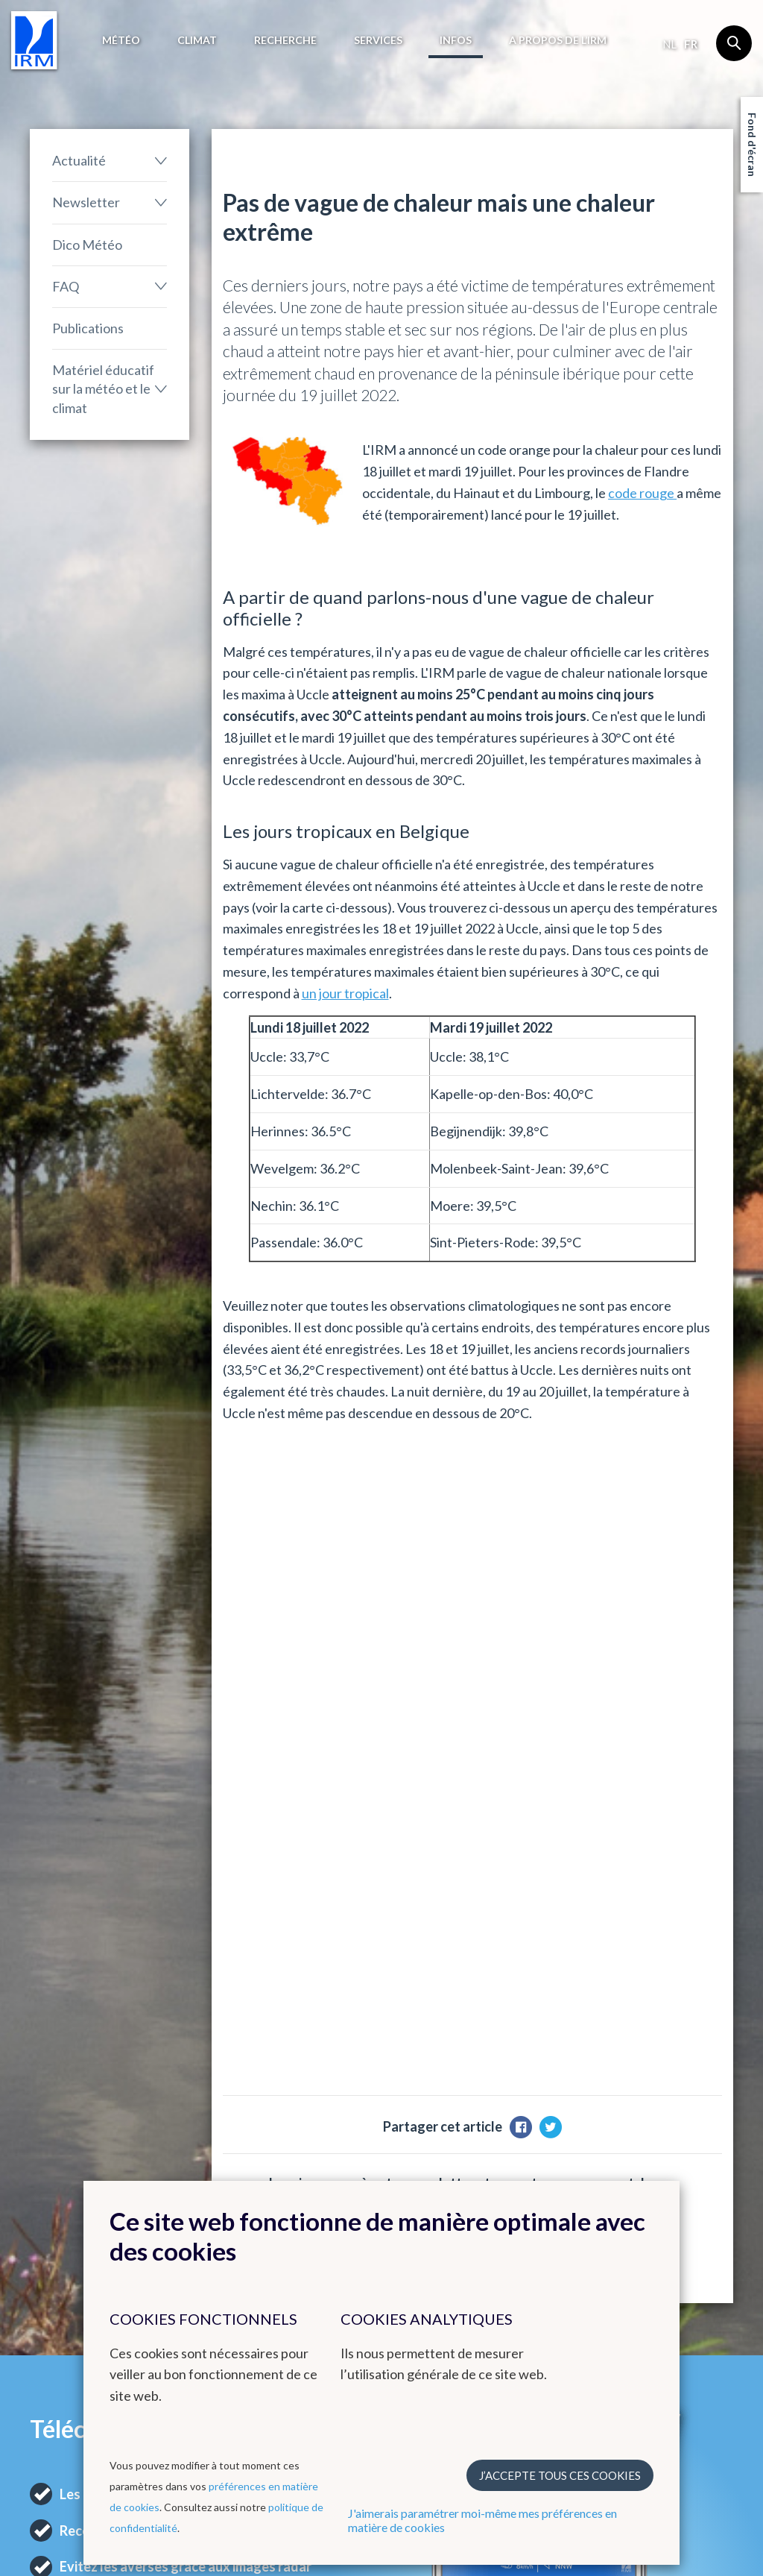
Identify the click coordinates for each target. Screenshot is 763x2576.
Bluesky (654, 2266)
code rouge (642, 493)
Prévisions (56, 2176)
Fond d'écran (752, 145)
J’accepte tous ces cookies (560, 2475)
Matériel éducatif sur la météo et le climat (103, 388)
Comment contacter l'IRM (683, 2203)
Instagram (660, 2230)
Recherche (285, 40)
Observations (64, 2194)
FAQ (65, 286)
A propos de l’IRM (558, 40)
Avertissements (68, 2212)
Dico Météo (87, 244)
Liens (409, 2149)
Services (378, 40)
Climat (197, 40)
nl (669, 44)
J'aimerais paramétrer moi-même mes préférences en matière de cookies (482, 2520)
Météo (121, 40)
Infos (456, 40)
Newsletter (86, 202)
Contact (664, 2149)
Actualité (79, 160)
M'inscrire (628, 1651)
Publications (88, 328)
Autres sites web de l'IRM (311, 2156)
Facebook (659, 2176)
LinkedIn (656, 2248)
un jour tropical (345, 993)
